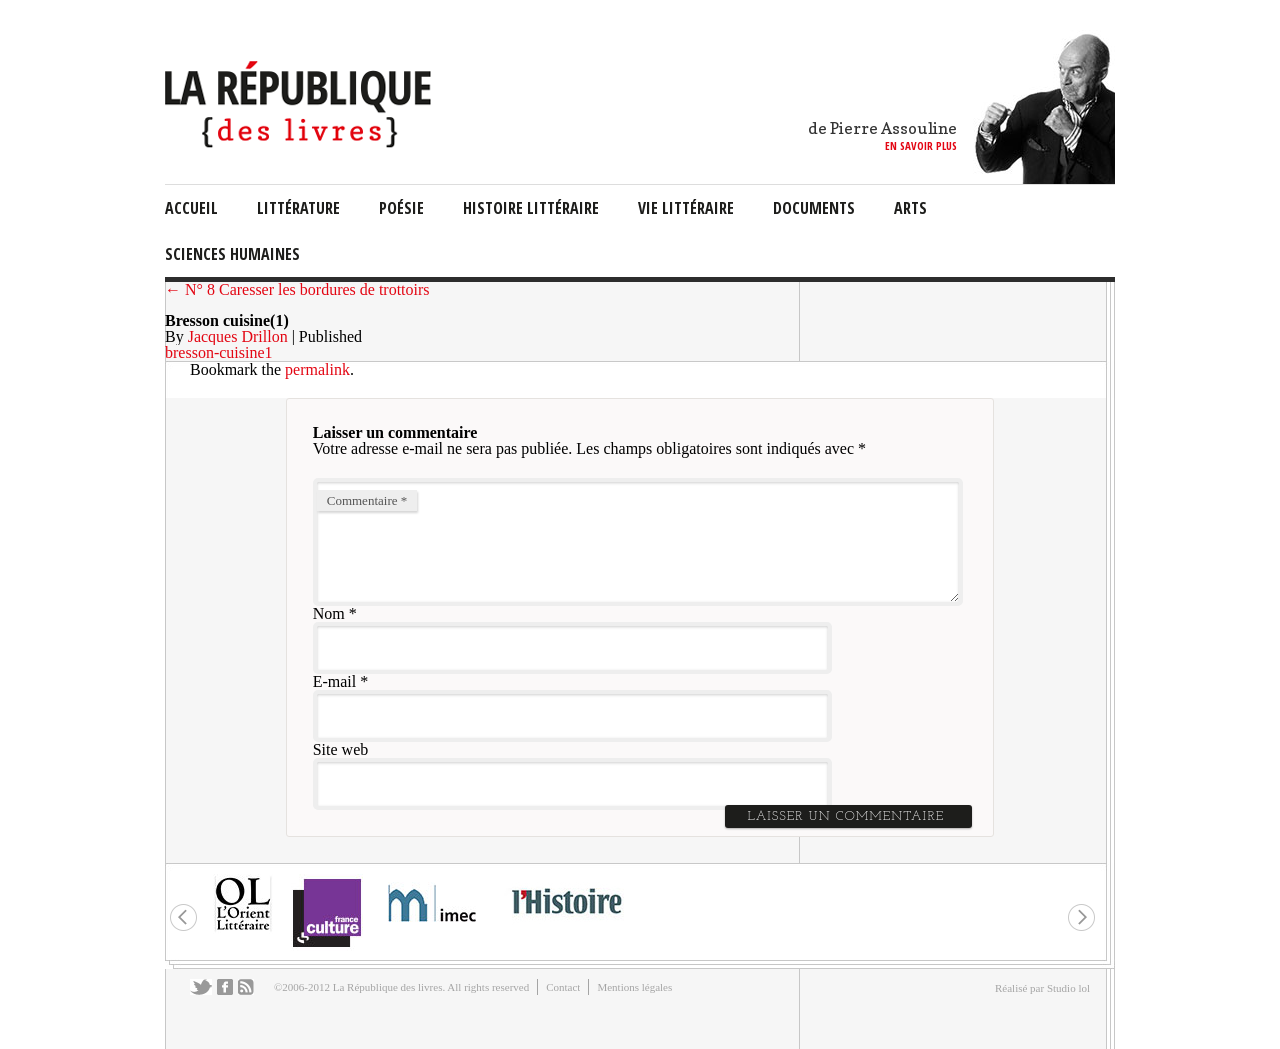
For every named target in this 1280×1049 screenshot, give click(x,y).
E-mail (335, 681)
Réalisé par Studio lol (1042, 988)
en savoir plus (921, 145)
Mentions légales (634, 987)
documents (814, 208)
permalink (317, 369)
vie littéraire (686, 208)
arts (910, 208)
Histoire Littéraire (531, 208)
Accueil (191, 208)
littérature (298, 208)
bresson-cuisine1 (219, 352)
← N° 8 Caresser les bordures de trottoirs (297, 289)
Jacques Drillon (238, 336)
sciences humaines (232, 254)
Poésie (401, 208)
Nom (329, 613)
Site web (341, 749)
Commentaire (367, 500)
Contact (563, 987)
